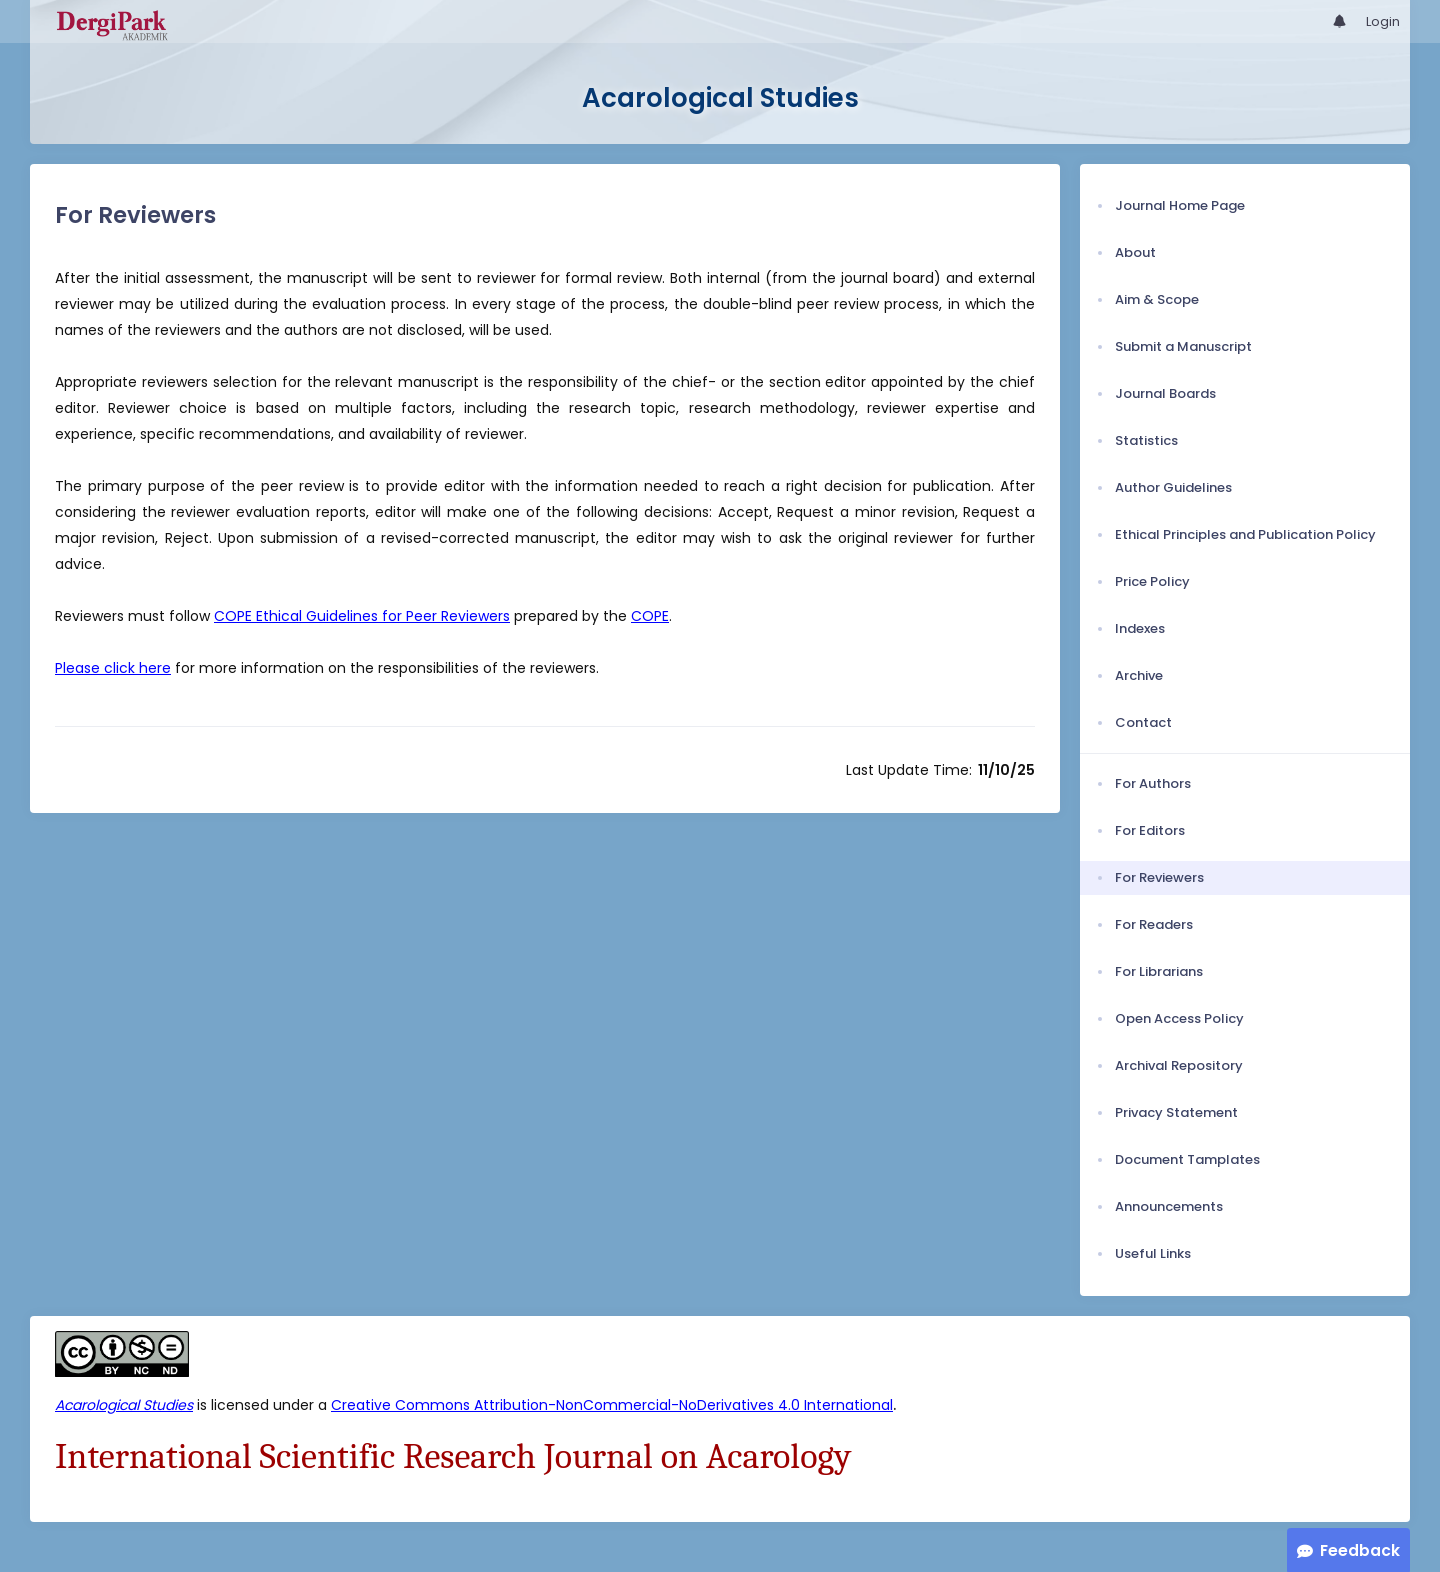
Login (1383, 21)
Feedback (1360, 1550)
